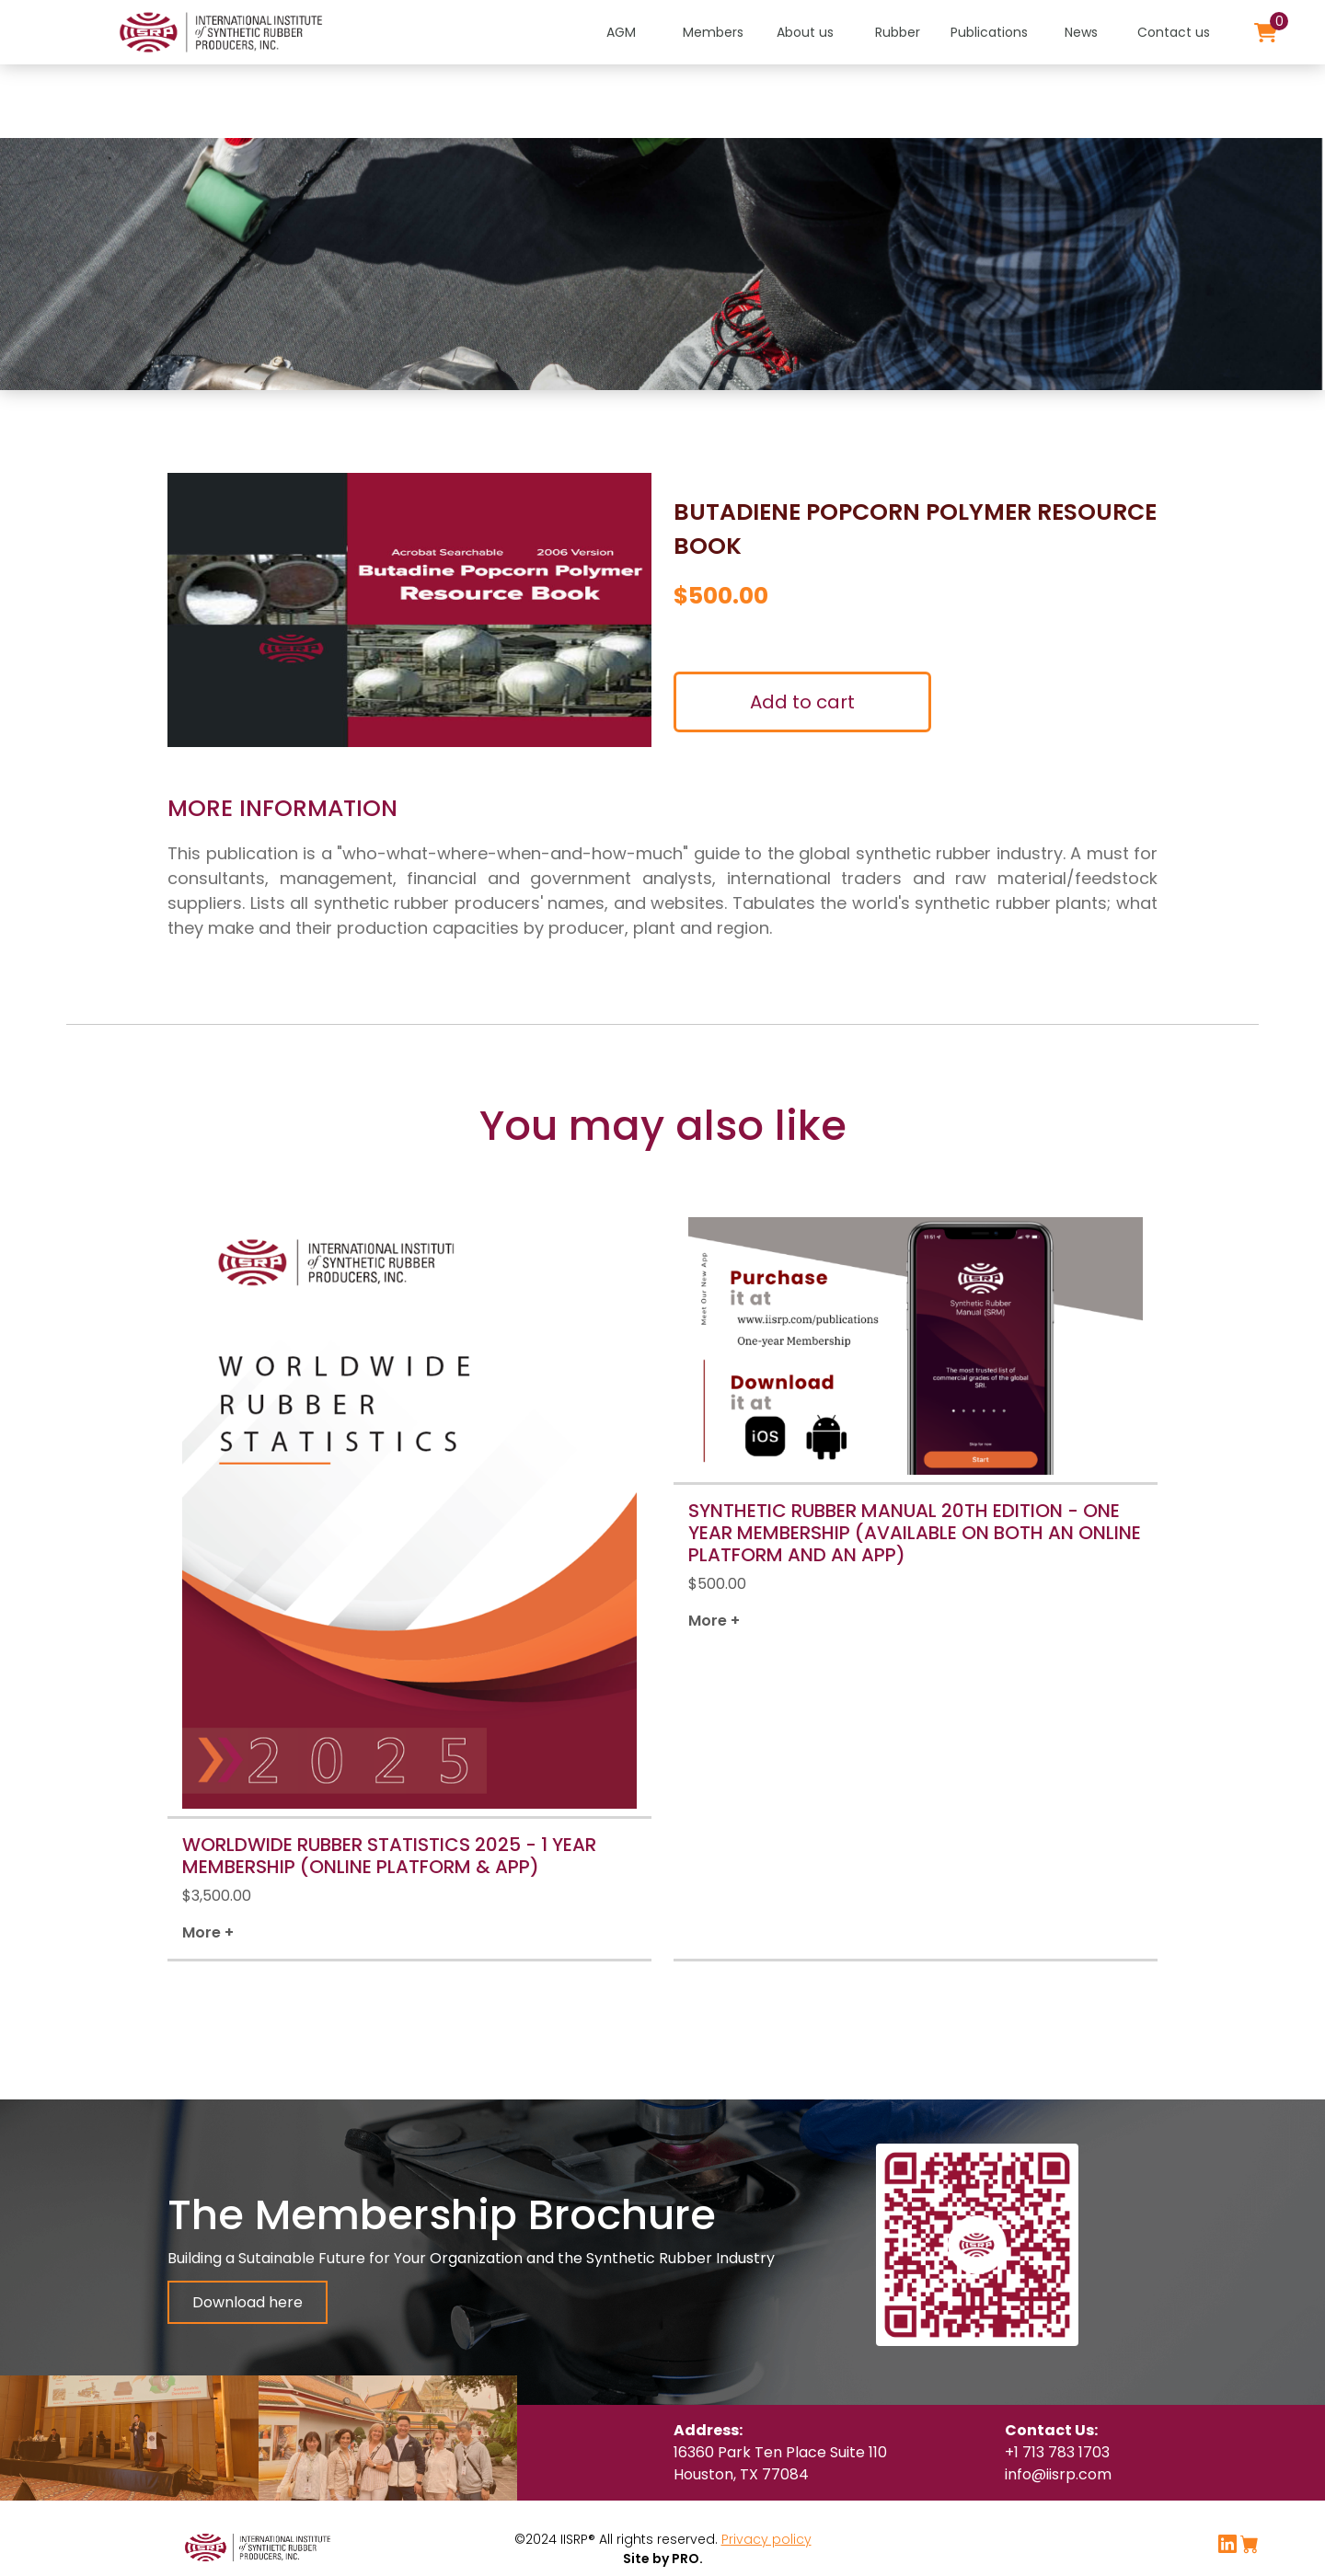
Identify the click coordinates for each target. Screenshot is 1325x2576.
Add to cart (802, 702)
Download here (247, 2302)
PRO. (686, 2558)
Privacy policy (766, 2539)
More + (208, 1932)
